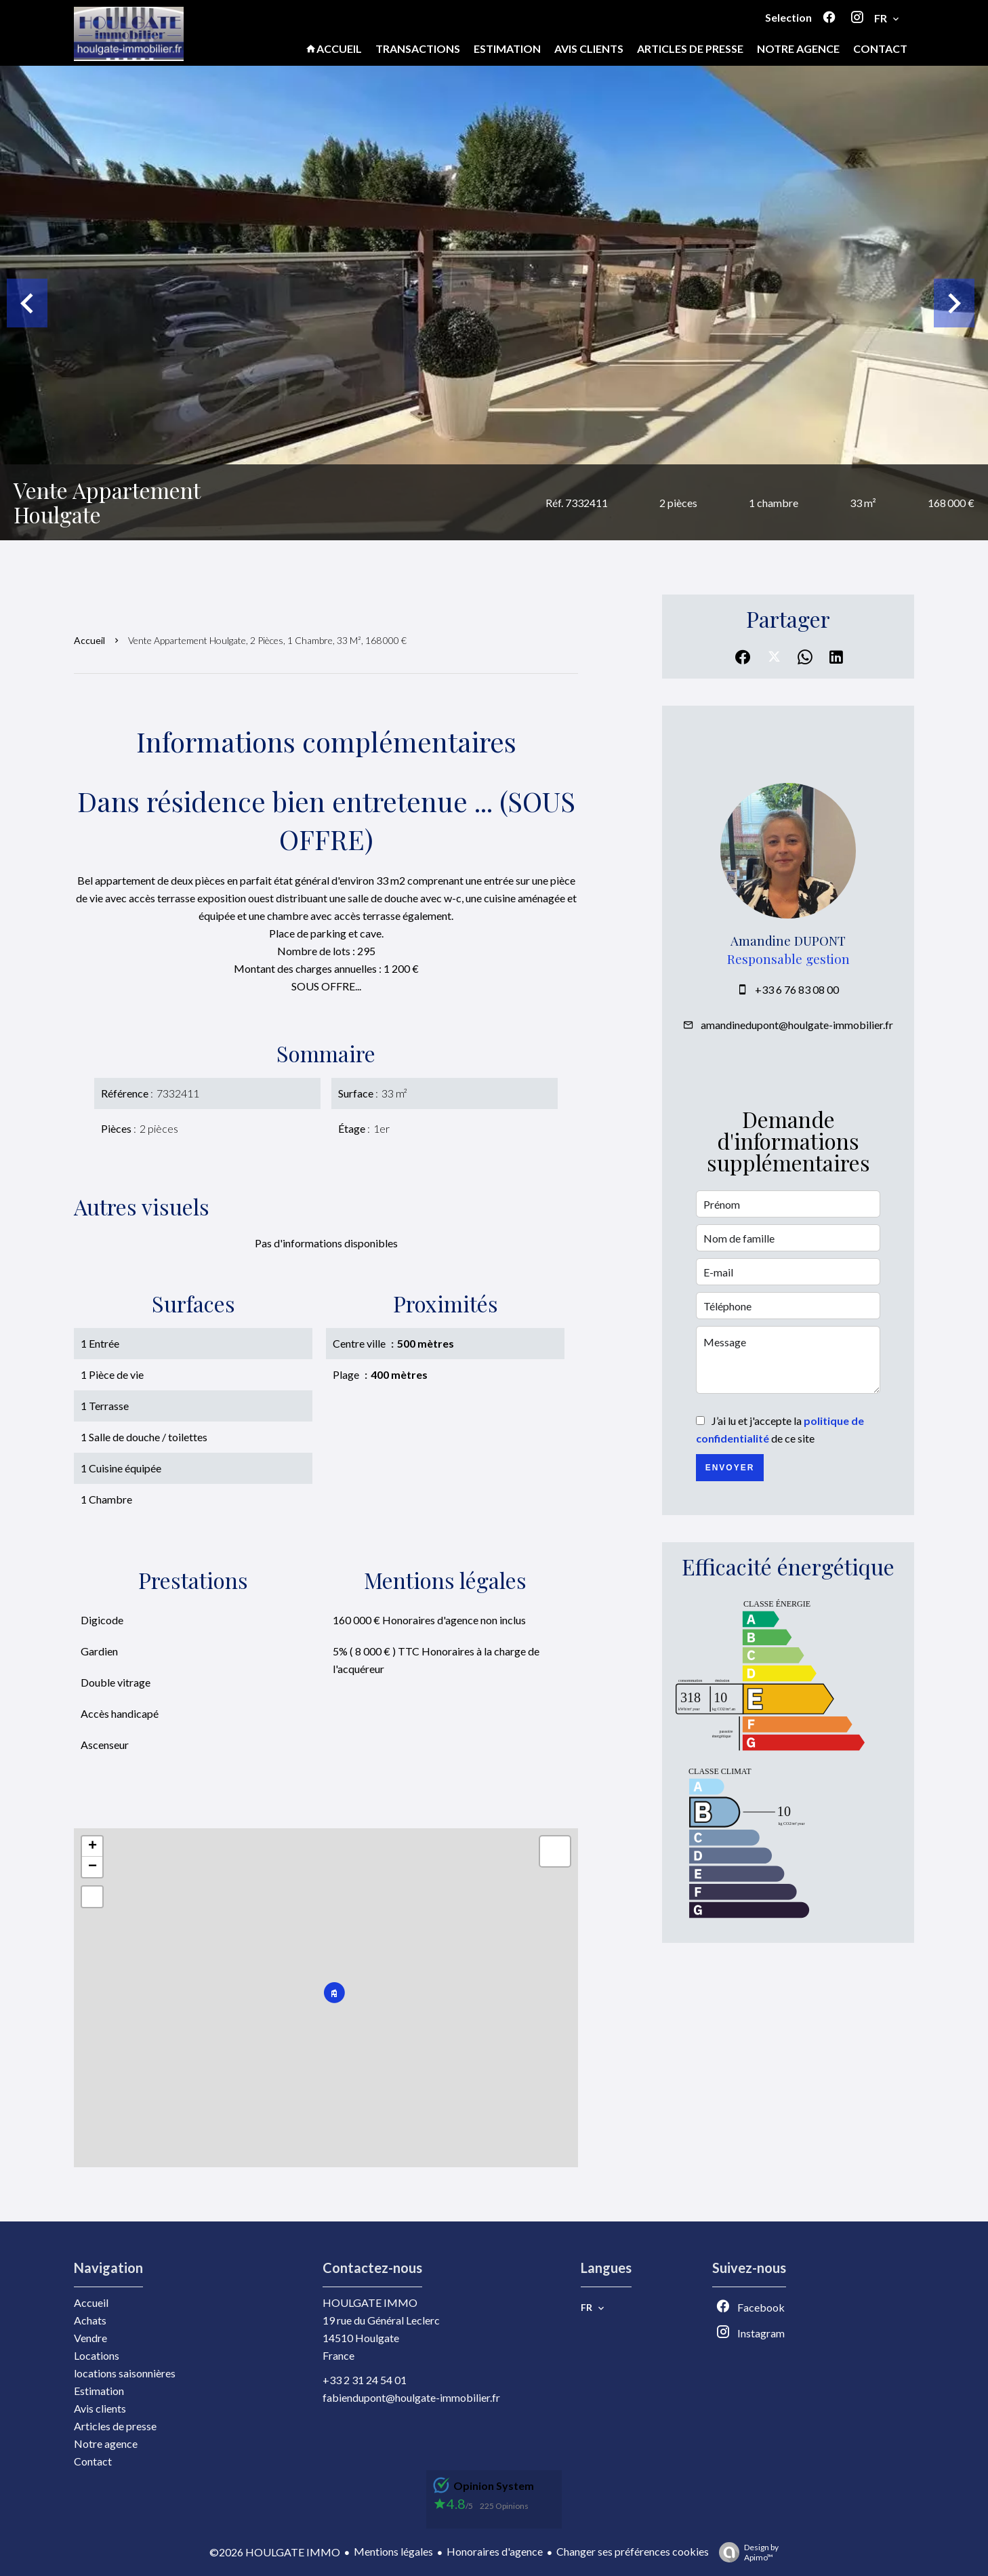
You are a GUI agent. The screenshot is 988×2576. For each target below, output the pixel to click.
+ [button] (92, 1846)
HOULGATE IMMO (370, 2302)
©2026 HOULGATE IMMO (274, 2551)
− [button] (92, 1867)
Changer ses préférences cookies (632, 2551)
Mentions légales (393, 2551)
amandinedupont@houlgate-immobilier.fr (797, 1024)
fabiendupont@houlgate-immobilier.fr (411, 2397)
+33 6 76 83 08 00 (797, 989)
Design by (745, 2552)
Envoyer (730, 1467)
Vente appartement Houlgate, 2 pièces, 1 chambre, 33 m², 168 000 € (267, 640)
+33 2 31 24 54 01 (365, 2379)
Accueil (89, 640)
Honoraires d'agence (495, 2551)
